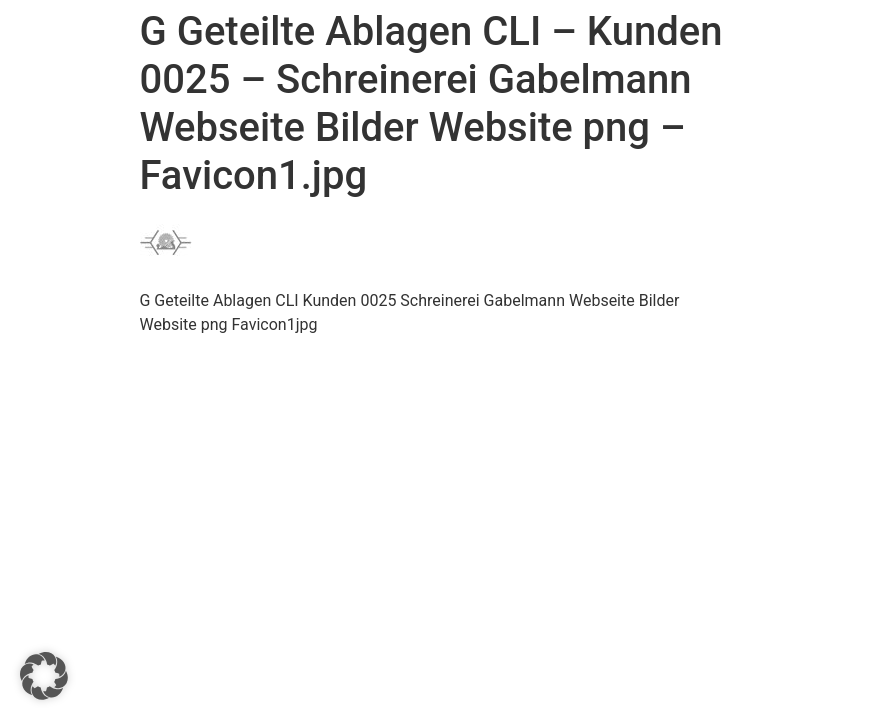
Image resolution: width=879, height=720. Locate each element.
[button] (44, 676)
